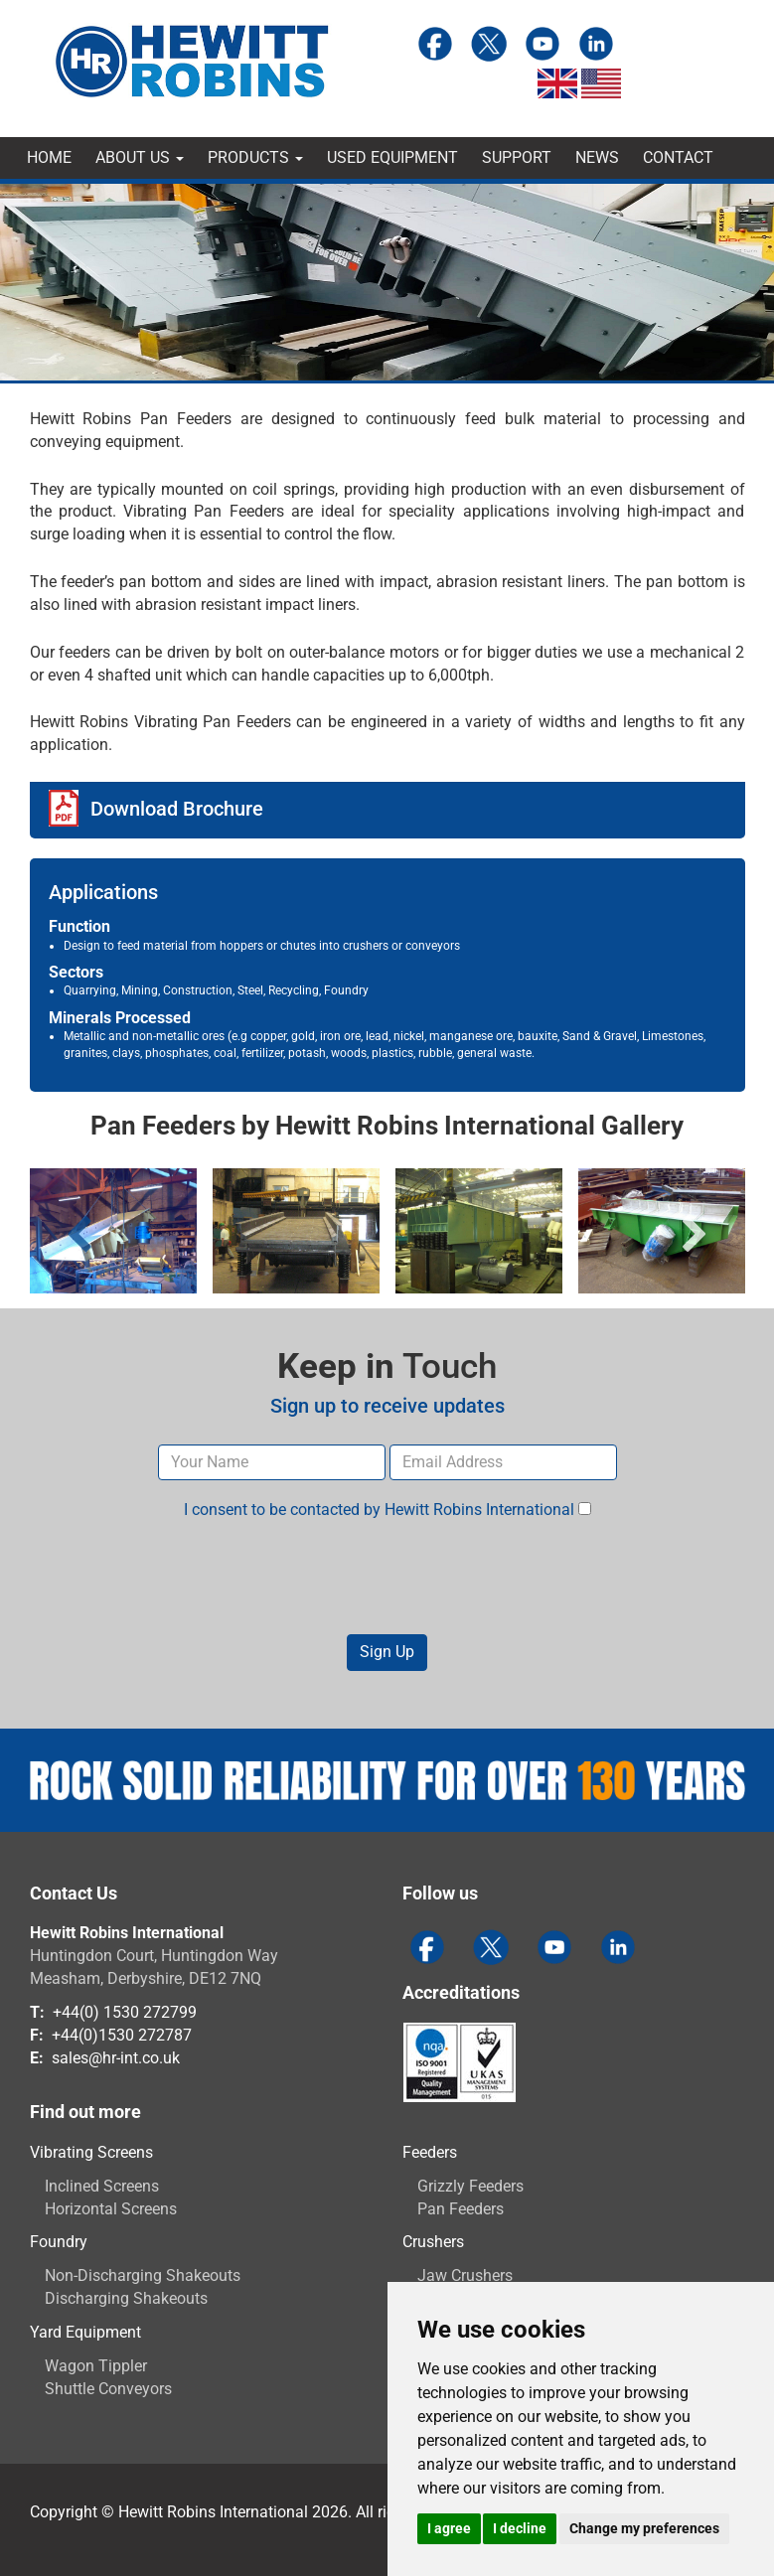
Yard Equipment (85, 2332)
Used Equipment (392, 157)
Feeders (429, 2152)
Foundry (58, 2241)
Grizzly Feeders (470, 2186)
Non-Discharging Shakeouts (142, 2275)
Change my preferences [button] (644, 2528)
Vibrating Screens (91, 2152)
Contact (678, 157)
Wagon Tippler (96, 2365)
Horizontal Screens (111, 2208)
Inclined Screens (102, 2186)
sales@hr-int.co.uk (116, 2057)
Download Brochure (176, 809)
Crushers (433, 2241)
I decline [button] (519, 2528)
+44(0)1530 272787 (122, 2035)
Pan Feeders (460, 2208)
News (597, 157)
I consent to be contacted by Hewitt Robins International (387, 1509)
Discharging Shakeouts (126, 2298)
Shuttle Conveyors (108, 2388)
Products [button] (255, 157)
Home (49, 157)
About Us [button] (139, 157)
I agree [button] (449, 2528)
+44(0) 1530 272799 (125, 2012)
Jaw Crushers (465, 2275)
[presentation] (387, 1577)
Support (516, 157)
